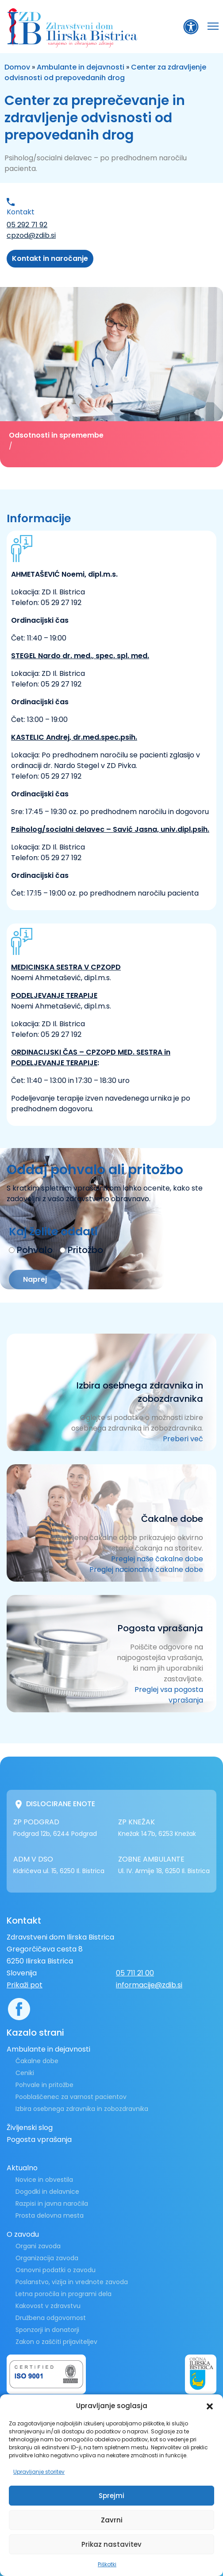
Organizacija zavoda (46, 2258)
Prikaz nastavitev (111, 2544)
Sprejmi (111, 2495)
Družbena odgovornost (50, 2317)
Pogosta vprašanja (39, 2139)
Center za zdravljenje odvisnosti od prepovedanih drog (105, 72)
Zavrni (112, 2520)
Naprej (35, 1279)
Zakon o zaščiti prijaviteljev (56, 2341)
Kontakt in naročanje (50, 258)
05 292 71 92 (27, 225)
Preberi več (183, 1439)
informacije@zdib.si (149, 1985)
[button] (209, 2405)
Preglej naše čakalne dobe (157, 1559)
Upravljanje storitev (39, 2471)
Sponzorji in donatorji (47, 2329)
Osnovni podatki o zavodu (55, 2270)
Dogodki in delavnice (47, 2191)
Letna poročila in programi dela (63, 2293)
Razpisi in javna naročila (51, 2203)
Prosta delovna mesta (49, 2215)
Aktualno (22, 2168)
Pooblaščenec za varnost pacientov (71, 2096)
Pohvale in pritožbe (44, 2084)
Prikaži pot (24, 1985)
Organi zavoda (38, 2246)
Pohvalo (35, 1250)
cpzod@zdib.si (31, 235)
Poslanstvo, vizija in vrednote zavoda (71, 2281)
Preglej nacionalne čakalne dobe (146, 1569)
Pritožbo (85, 1250)
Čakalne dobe (36, 2060)
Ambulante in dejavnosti (80, 67)
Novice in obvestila (44, 2179)
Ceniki (24, 2072)
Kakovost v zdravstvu (48, 2305)
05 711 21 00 (135, 1973)
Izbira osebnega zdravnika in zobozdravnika (81, 2108)
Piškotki (107, 2564)
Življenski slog (30, 2127)
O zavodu (23, 2234)
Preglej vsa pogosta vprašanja (169, 1694)
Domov (17, 67)
